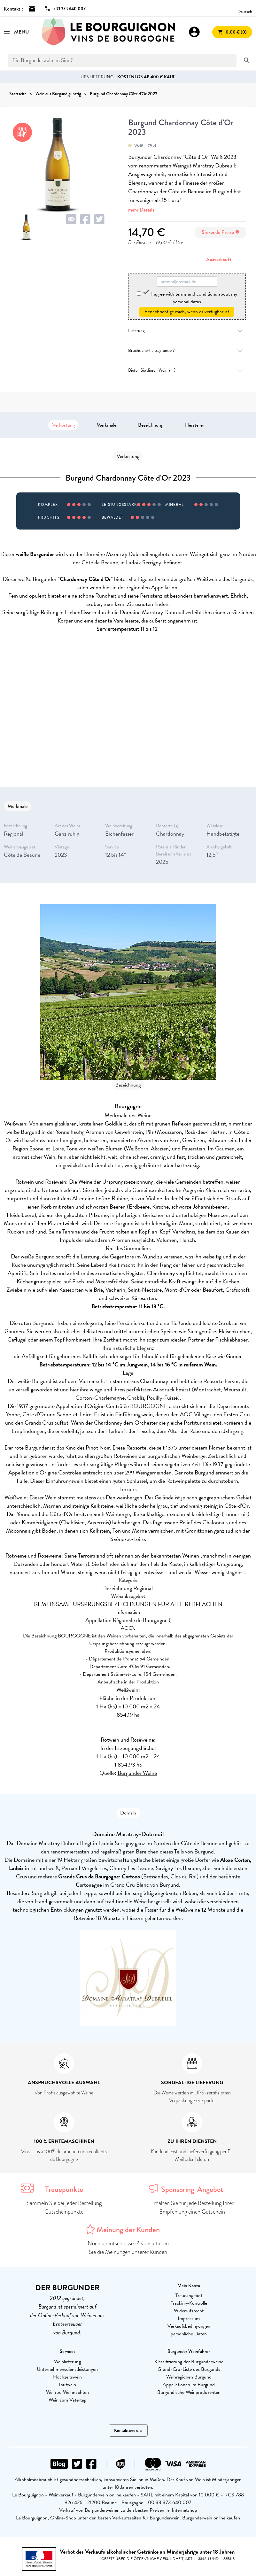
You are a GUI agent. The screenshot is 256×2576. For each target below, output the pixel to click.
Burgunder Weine (137, 1772)
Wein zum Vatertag (67, 2400)
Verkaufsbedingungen (188, 2326)
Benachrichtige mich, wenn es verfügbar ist (186, 311)
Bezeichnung (150, 425)
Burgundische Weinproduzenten (189, 2392)
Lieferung (187, 330)
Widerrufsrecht (189, 2311)
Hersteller (194, 425)
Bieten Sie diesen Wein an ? (187, 370)
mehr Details (141, 209)
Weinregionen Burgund (189, 2377)
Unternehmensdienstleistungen (67, 2369)
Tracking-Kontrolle (189, 2303)
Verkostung (63, 425)
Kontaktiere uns (128, 2430)
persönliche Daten (189, 2334)
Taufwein (67, 2384)
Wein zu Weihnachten (67, 2392)
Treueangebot (188, 2295)
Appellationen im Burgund (189, 2384)
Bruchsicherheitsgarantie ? (187, 350)
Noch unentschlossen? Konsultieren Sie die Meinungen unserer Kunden (128, 2247)
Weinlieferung (67, 2361)
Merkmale (106, 425)
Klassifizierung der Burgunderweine (188, 2361)
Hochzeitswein (67, 2377)
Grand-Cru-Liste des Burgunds (189, 2369)
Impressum (189, 2318)
